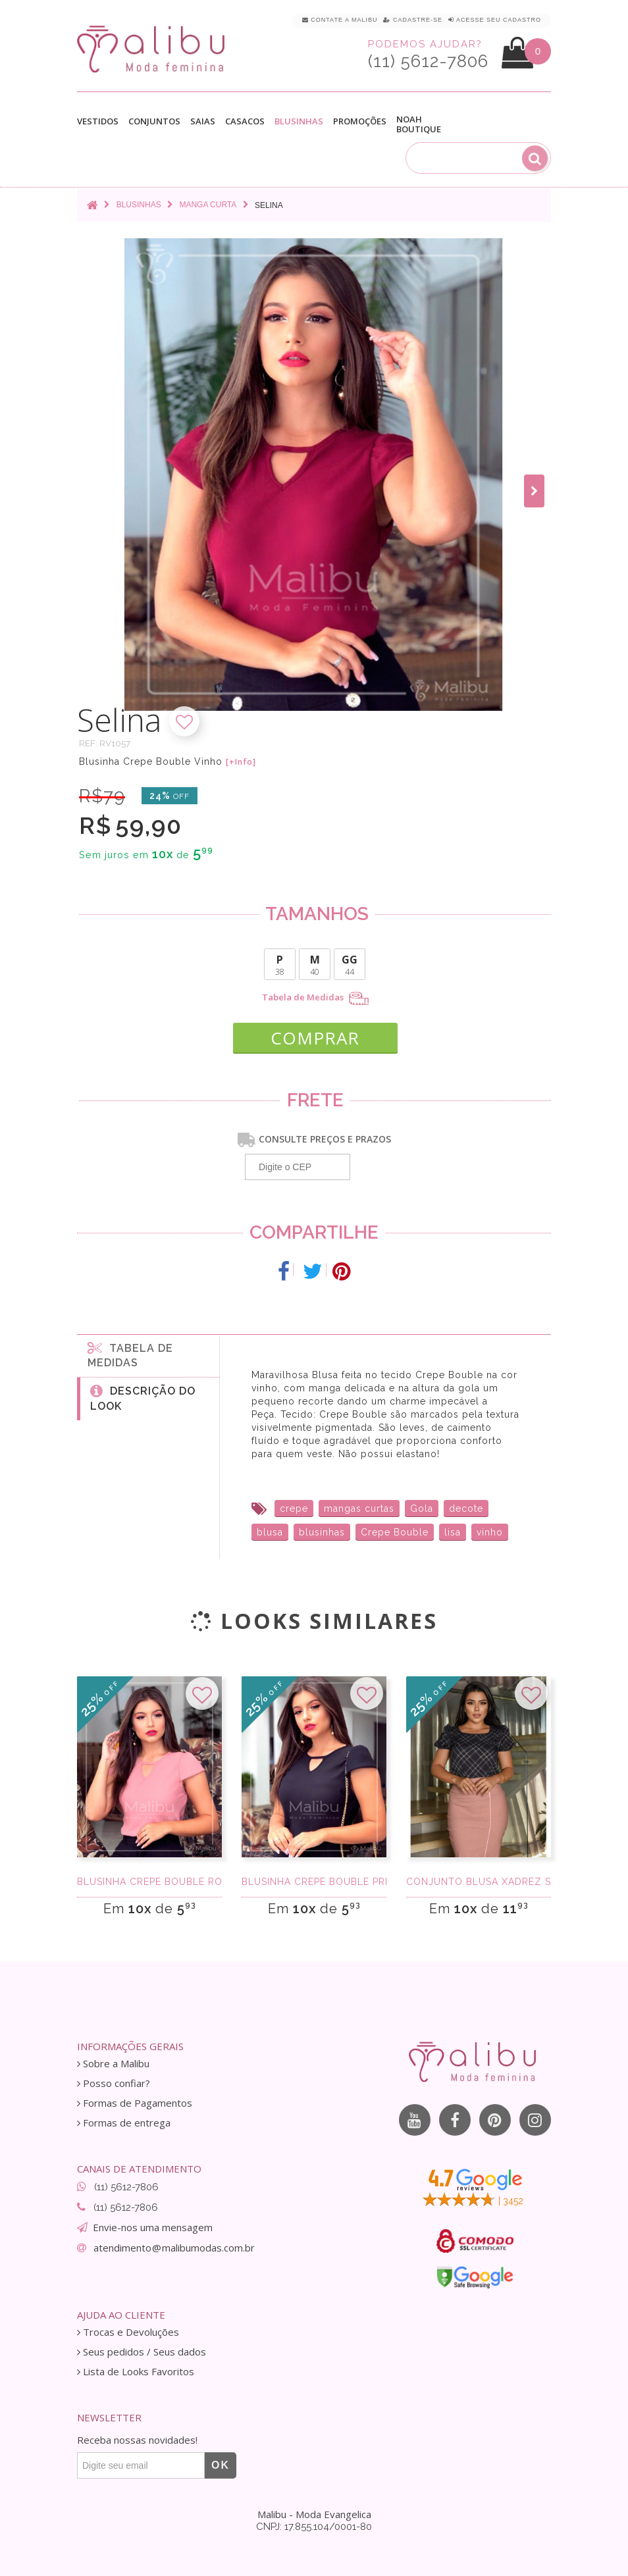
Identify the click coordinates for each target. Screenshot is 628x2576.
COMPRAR (315, 1032)
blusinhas (322, 1529)
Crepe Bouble (395, 1529)
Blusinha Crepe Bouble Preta (314, 1878)
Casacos (245, 121)
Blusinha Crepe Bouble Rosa (149, 1878)
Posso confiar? (113, 2080)
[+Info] (241, 762)
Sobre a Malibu (113, 2060)
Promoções (359, 121)
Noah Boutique (418, 124)
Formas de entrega (123, 2119)
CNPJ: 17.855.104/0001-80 (314, 2523)
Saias (202, 121)
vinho (490, 1529)
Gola (421, 1505)
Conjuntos (154, 121)
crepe (294, 1505)
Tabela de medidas (130, 1351)
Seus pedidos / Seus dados (141, 2348)
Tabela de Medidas (315, 998)
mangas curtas (359, 1505)
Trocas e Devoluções (128, 2329)
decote (466, 1505)
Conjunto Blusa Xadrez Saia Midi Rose (478, 1878)
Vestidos (97, 121)
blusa (270, 1529)
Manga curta (207, 204)
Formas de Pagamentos (134, 2100)
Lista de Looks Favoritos (135, 2368)
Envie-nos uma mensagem (153, 2224)
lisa (452, 1529)
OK (220, 2461)
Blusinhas (299, 121)
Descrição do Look (143, 1395)
